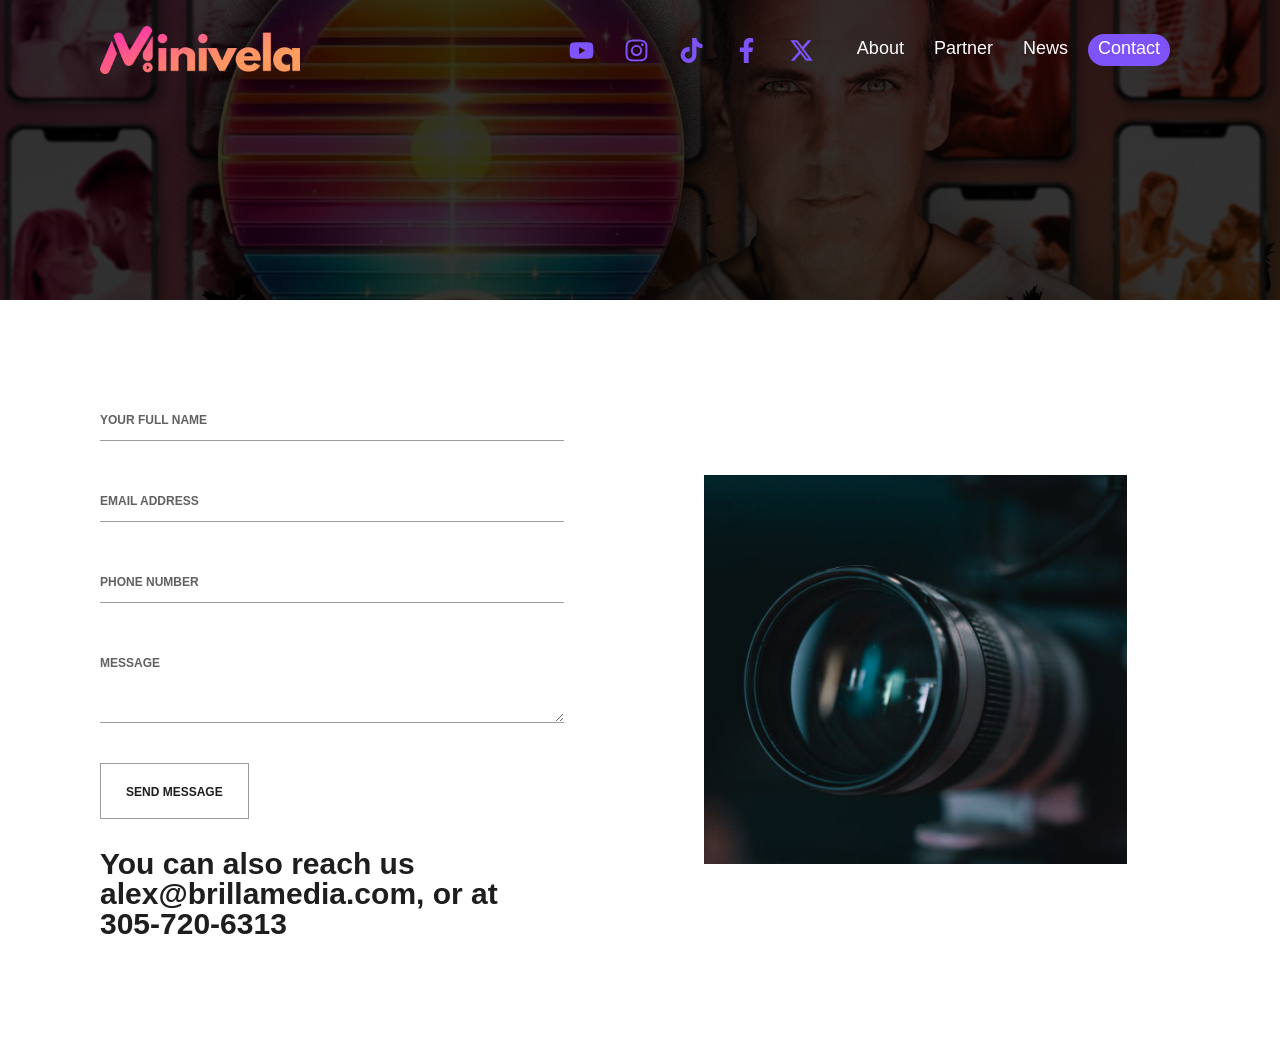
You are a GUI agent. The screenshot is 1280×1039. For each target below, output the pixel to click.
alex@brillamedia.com (258, 893)
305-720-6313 (193, 923)
